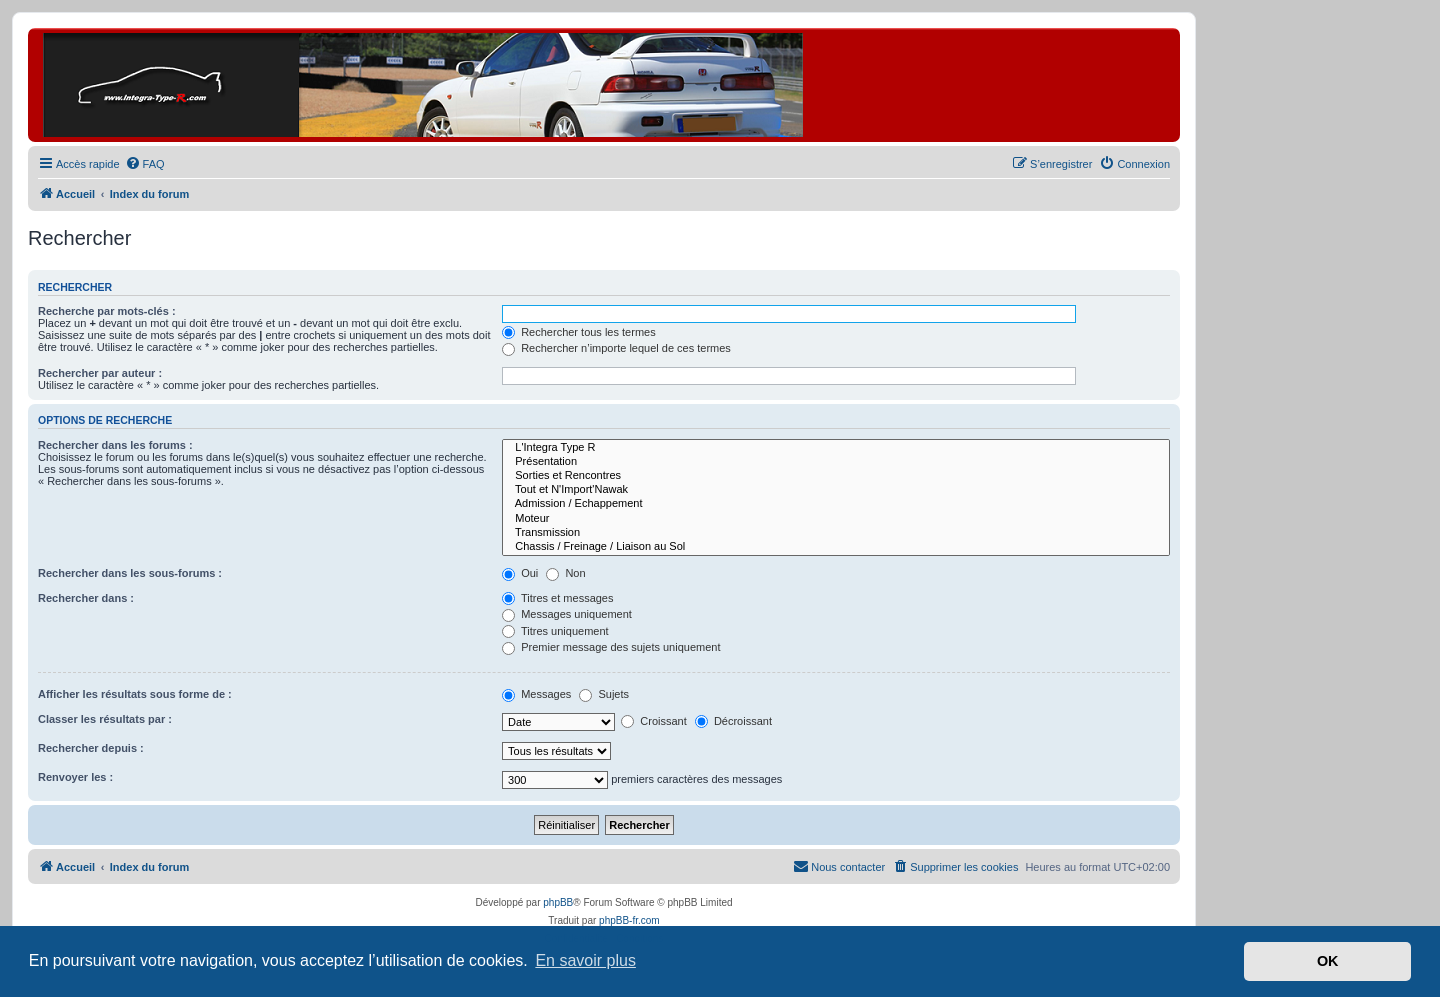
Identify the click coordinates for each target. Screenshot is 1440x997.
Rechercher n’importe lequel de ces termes (616, 348)
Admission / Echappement (836, 504)
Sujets (604, 694)
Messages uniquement (567, 614)
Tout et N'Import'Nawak (836, 490)
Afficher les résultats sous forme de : (135, 694)
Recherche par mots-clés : (107, 311)
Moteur (836, 519)
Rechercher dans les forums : (115, 445)
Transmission (836, 533)
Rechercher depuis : (91, 748)
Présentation (836, 462)
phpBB (558, 902)
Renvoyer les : (75, 777)
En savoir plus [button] (585, 960)
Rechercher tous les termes (579, 332)
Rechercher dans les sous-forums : (130, 573)
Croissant (654, 721)
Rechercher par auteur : (100, 373)
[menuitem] (145, 164)
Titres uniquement (555, 631)
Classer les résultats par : (105, 719)
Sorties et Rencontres (836, 476)
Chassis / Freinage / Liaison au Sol (836, 547)
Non (565, 573)
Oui (520, 573)
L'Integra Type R (836, 448)
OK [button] (1328, 961)
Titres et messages (557, 598)
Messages (536, 694)
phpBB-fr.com (629, 920)
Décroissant (733, 721)
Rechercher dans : (86, 598)
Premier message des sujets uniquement (611, 647)
